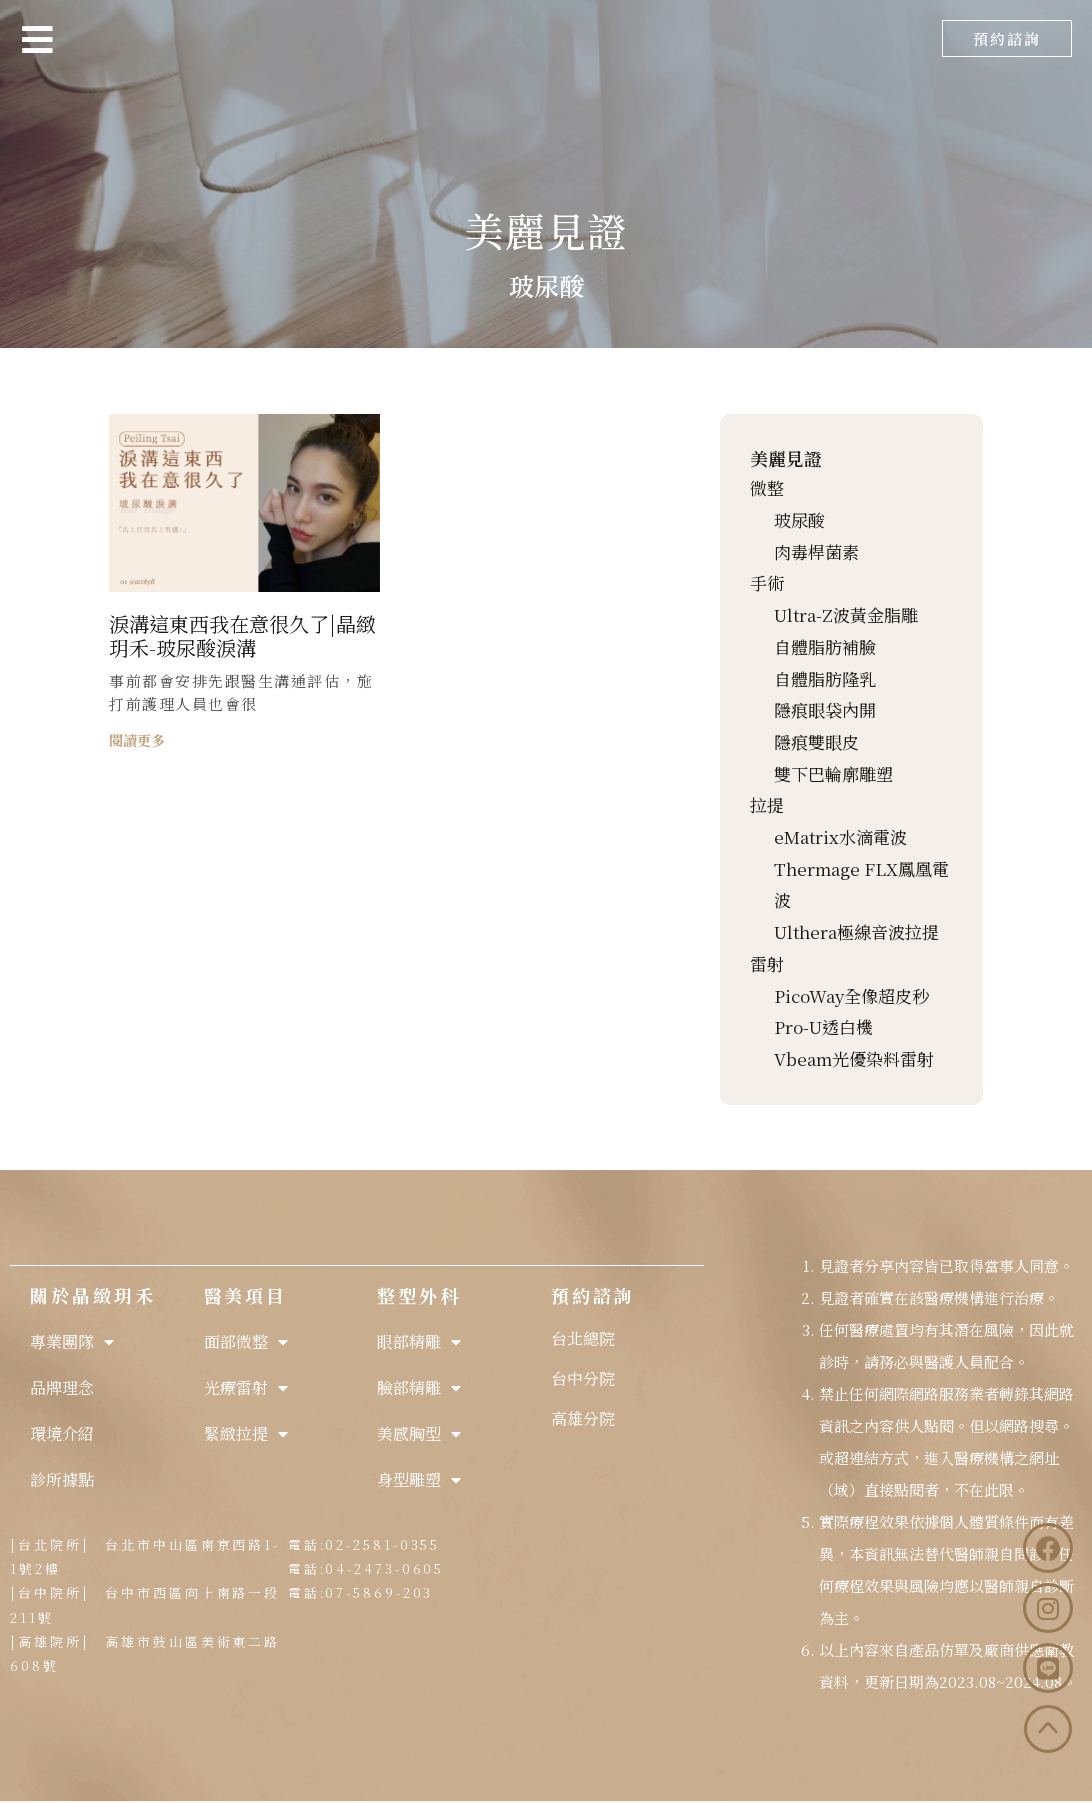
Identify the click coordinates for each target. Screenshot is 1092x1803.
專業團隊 (72, 1342)
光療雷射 (246, 1388)
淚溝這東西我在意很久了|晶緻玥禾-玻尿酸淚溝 (242, 635)
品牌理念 (62, 1387)
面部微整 (246, 1342)
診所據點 (62, 1479)
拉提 (767, 804)
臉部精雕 (419, 1388)
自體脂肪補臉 (825, 646)
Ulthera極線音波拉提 (856, 931)
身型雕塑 (419, 1480)
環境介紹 (62, 1433)
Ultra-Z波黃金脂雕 (846, 614)
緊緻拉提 (246, 1434)
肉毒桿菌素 (816, 551)
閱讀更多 (137, 740)
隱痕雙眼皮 (816, 741)
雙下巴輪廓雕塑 (833, 773)
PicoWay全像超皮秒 (851, 995)
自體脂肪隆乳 (825, 678)
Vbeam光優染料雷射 (854, 1058)
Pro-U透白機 (823, 1026)
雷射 (767, 963)
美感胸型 (419, 1434)
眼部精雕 (419, 1342)
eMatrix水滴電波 (840, 836)
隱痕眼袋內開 (825, 709)
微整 (767, 487)
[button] (1007, 38)
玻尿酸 (799, 519)
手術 (767, 582)
